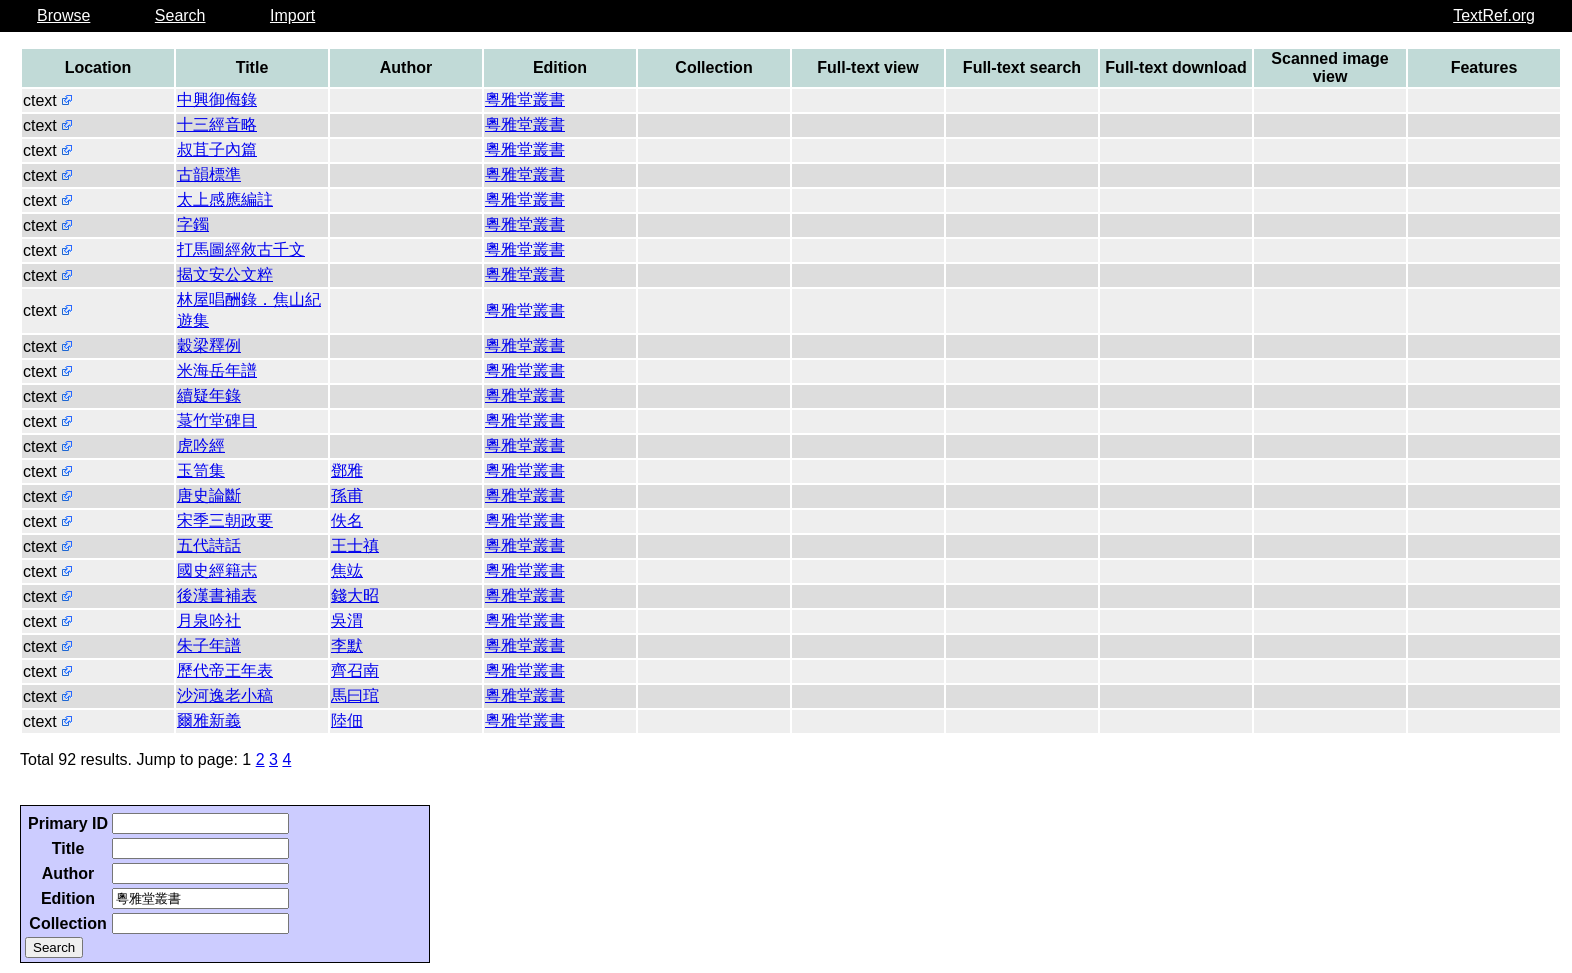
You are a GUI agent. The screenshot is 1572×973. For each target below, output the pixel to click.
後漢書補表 (217, 595)
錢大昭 (355, 595)
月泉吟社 (209, 620)
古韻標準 (209, 174)
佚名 (347, 520)
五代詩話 (209, 545)
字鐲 (193, 224)
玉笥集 (201, 470)
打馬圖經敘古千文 (241, 249)
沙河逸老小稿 (225, 695)
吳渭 (347, 620)
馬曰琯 (355, 695)
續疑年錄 (209, 395)
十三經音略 (217, 124)
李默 (347, 645)
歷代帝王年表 (225, 670)
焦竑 (347, 570)
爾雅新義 (209, 720)
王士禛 (355, 545)
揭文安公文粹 (225, 274)
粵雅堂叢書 (525, 99)
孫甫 (347, 495)
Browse (63, 15)
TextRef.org (1494, 15)
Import (292, 15)
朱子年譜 (209, 645)
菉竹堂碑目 (217, 420)
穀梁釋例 (209, 345)
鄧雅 (347, 470)
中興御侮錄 (217, 99)
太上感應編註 (225, 199)
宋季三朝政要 (225, 520)
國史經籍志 (217, 570)
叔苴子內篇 (217, 149)
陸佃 (347, 720)
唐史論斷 (209, 495)
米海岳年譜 (217, 370)
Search (180, 15)
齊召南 (355, 670)
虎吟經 (201, 445)
